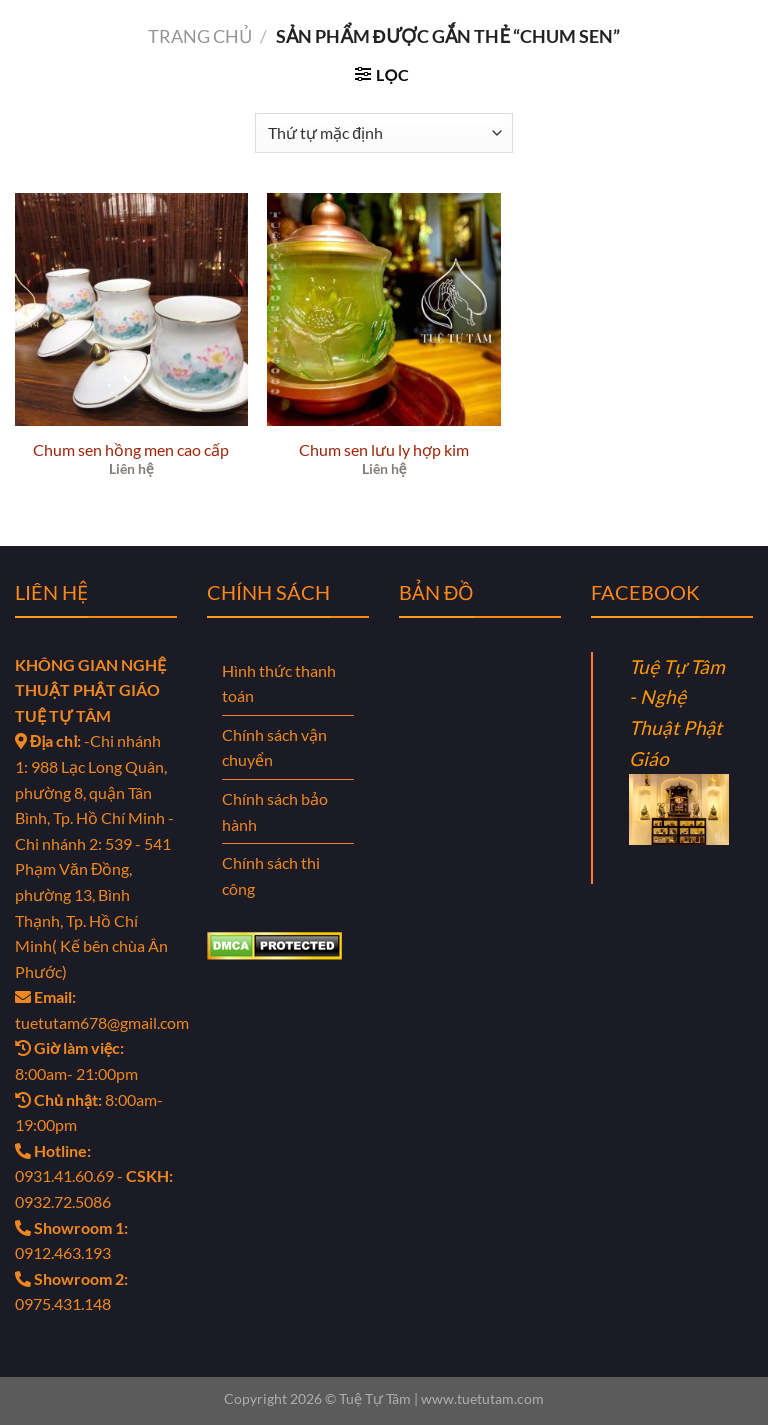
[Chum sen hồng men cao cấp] (131, 309)
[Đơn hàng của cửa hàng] (383, 133)
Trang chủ (200, 36)
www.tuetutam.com (482, 1398)
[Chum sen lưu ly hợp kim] (383, 309)
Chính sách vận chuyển (274, 747)
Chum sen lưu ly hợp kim (384, 449)
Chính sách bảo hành (275, 811)
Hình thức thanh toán (279, 683)
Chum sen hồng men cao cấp (131, 449)
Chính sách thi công (271, 875)
